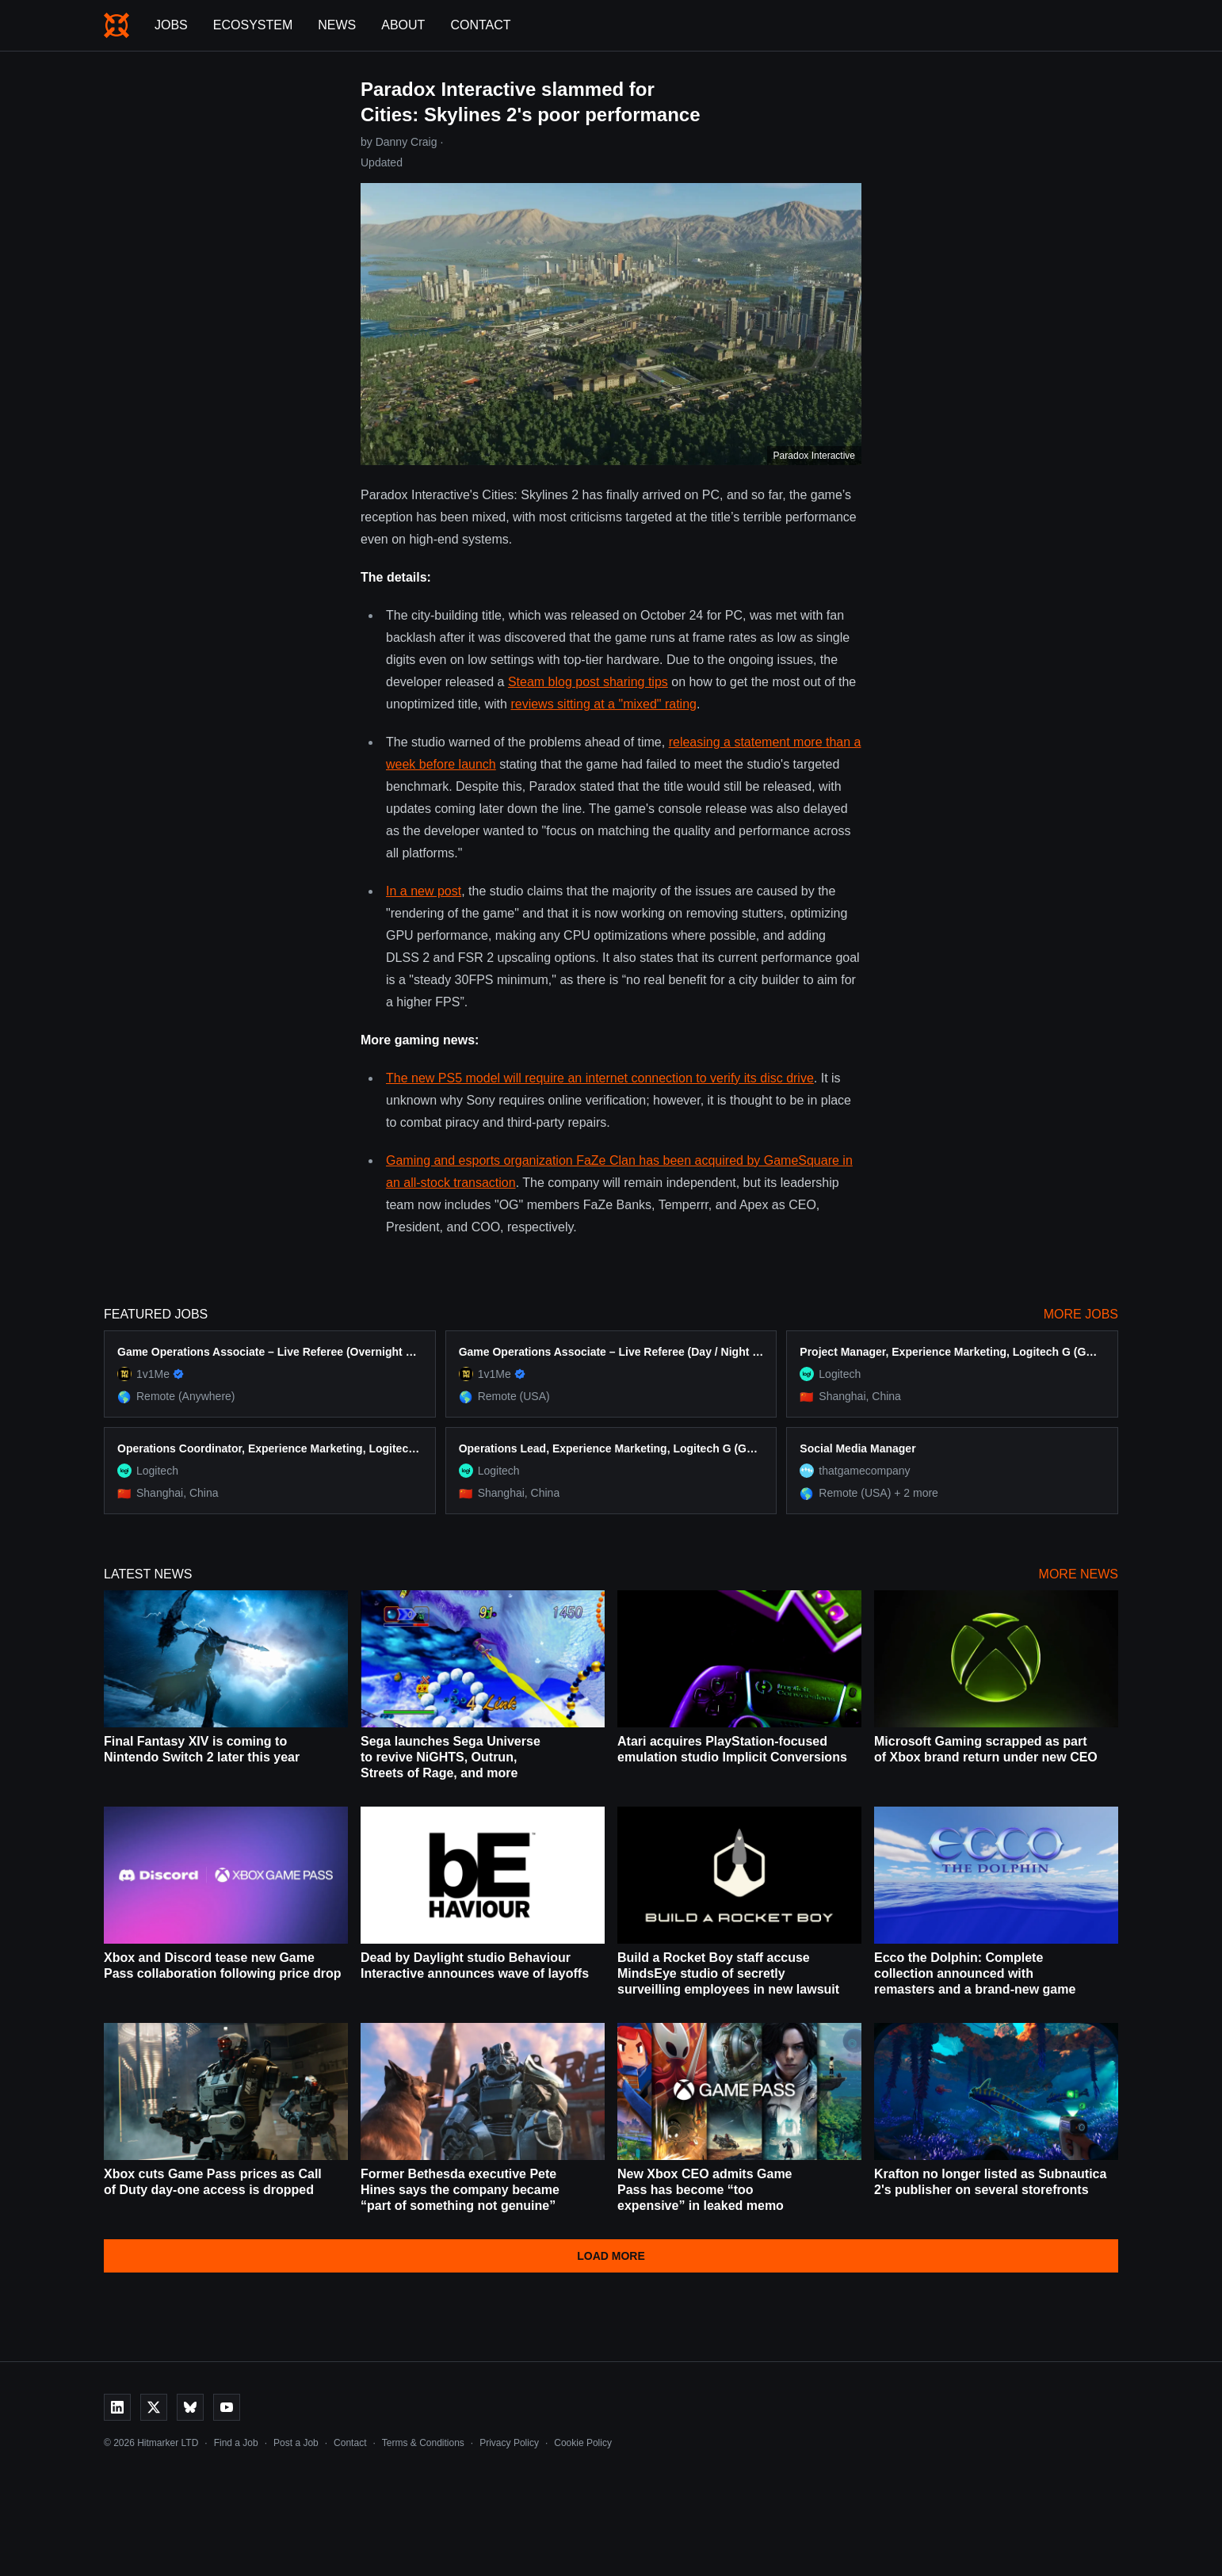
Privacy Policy (509, 2442)
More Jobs (1081, 1314)
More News (1078, 1574)
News (337, 25)
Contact (480, 25)
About (403, 25)
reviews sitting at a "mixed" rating (603, 704)
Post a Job (296, 2442)
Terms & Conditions (423, 2442)
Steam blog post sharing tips (588, 682)
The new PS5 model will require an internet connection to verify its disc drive (600, 1078)
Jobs (171, 25)
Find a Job (236, 2442)
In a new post (423, 891)
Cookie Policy (583, 2442)
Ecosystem (252, 25)
